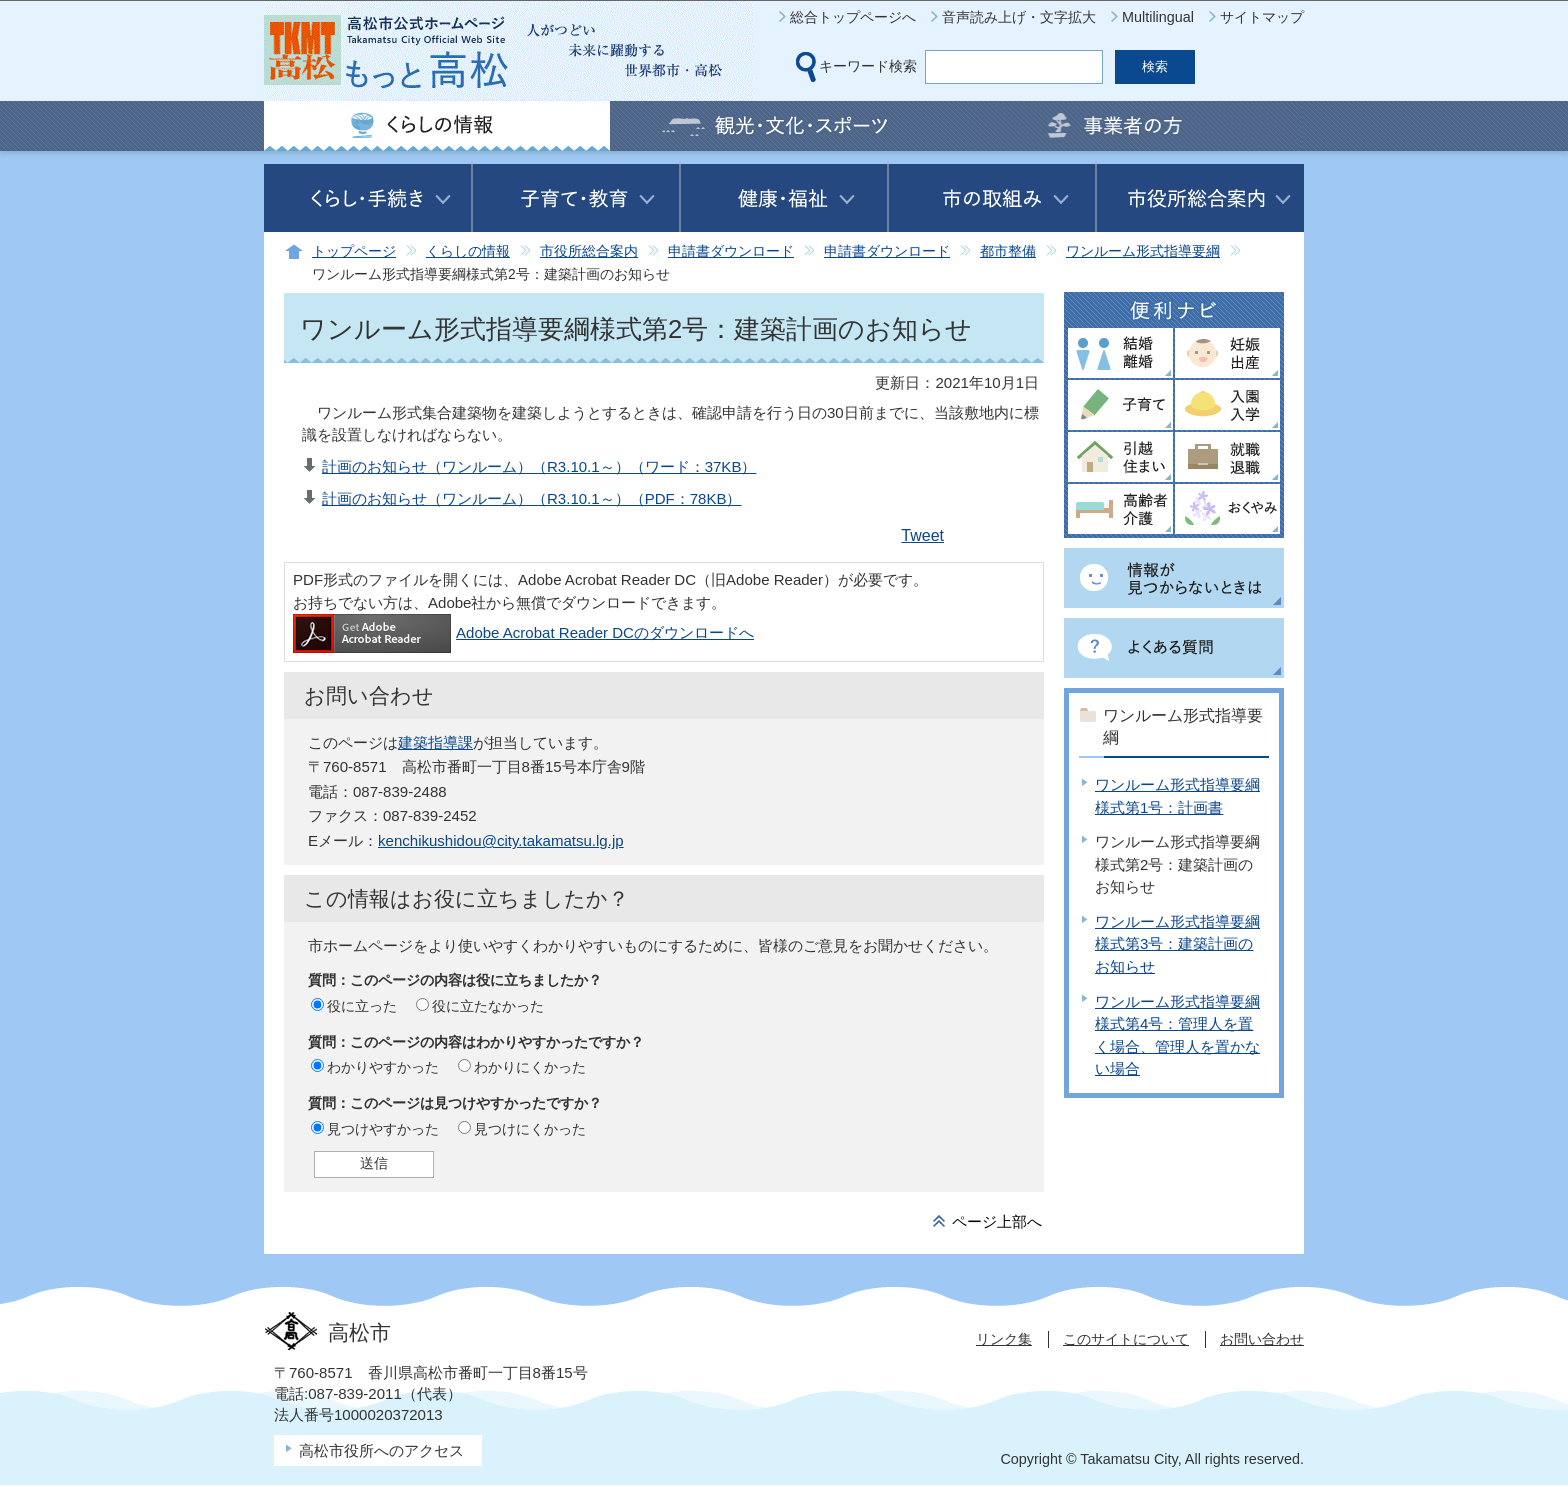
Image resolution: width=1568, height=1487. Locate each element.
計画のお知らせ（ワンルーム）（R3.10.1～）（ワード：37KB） (539, 466)
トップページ (354, 251)
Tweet (922, 535)
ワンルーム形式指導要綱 (1143, 251)
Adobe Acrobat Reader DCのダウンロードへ (523, 632)
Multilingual (1158, 17)
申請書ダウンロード (731, 251)
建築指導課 (435, 742)
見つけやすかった (383, 1129)
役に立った (362, 1006)
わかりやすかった (383, 1067)
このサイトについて (1126, 1339)
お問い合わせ (1262, 1339)
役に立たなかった (488, 1006)
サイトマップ (1262, 17)
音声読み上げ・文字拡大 (1019, 17)
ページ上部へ (997, 1221)
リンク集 (1004, 1339)
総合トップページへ (853, 17)
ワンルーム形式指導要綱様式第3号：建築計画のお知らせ (1177, 944)
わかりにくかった (530, 1067)
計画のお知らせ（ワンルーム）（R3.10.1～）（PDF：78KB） (531, 498)
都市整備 (1008, 251)
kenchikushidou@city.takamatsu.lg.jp (501, 840)
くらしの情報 (468, 251)
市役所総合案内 (589, 251)
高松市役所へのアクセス (381, 1450)
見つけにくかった (530, 1129)
